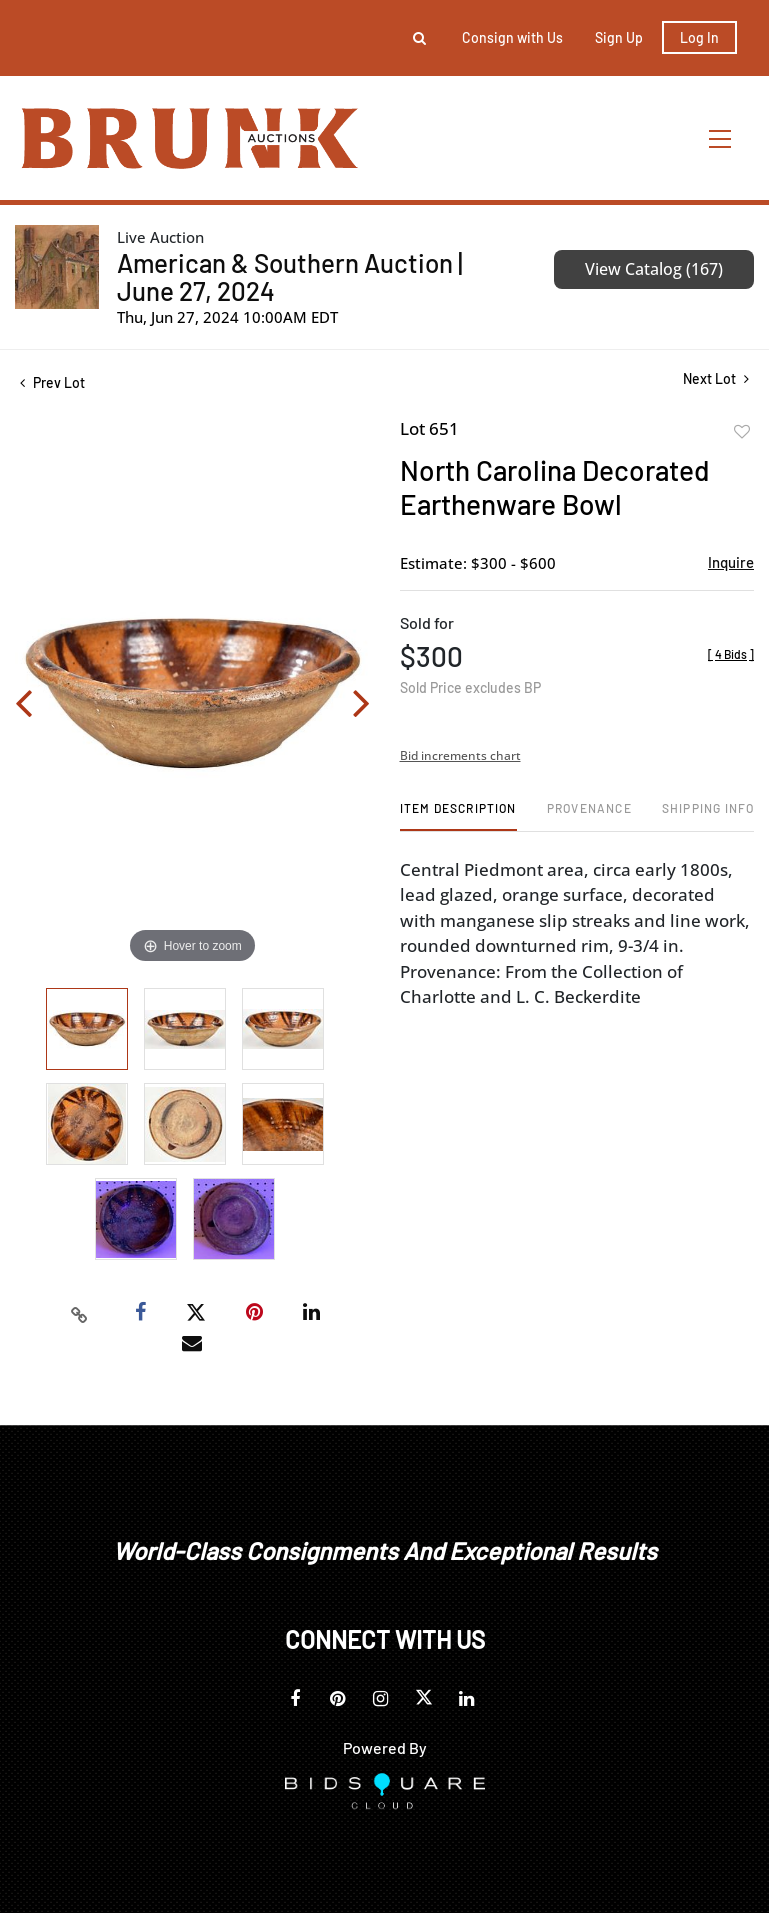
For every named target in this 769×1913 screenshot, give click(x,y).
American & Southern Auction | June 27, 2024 (290, 276)
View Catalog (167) (654, 269)
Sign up (619, 37)
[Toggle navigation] (721, 138)
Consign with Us (512, 37)
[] (731, 654)
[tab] (458, 815)
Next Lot (716, 378)
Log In (699, 37)
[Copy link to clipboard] (80, 1313)
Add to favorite (742, 432)
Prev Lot (52, 382)
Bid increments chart (460, 755)
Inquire (731, 562)
